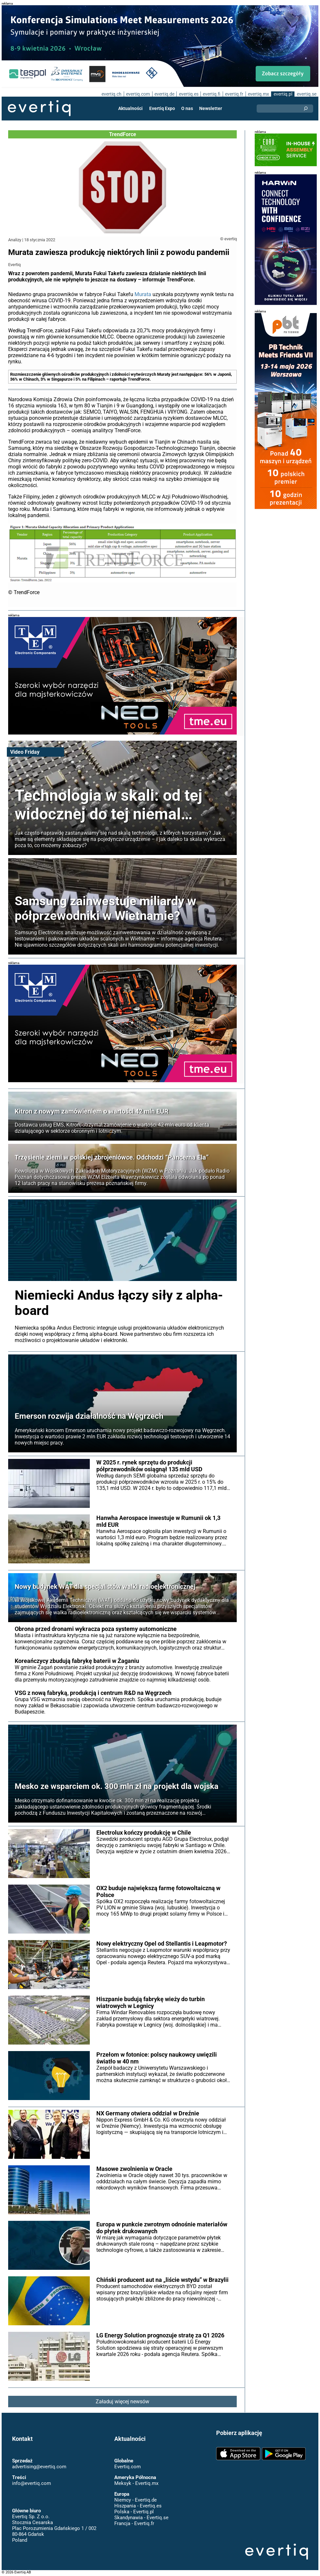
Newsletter (210, 108)
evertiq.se (306, 94)
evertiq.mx (257, 94)
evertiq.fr (234, 94)
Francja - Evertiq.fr (134, 2523)
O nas (187, 108)
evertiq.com (137, 94)
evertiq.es (188, 94)
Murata (142, 294)
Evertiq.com (127, 2467)
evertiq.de (163, 94)
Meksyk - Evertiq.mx (136, 2483)
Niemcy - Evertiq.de (135, 2500)
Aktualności (131, 108)
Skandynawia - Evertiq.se (141, 2518)
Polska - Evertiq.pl (133, 2512)
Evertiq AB (39, 108)
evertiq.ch (110, 94)
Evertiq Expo (162, 108)
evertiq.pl (282, 94)
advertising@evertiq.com (39, 2467)
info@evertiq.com (31, 2483)
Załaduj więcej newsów (123, 2401)
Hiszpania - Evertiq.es (137, 2506)
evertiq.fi (211, 94)
